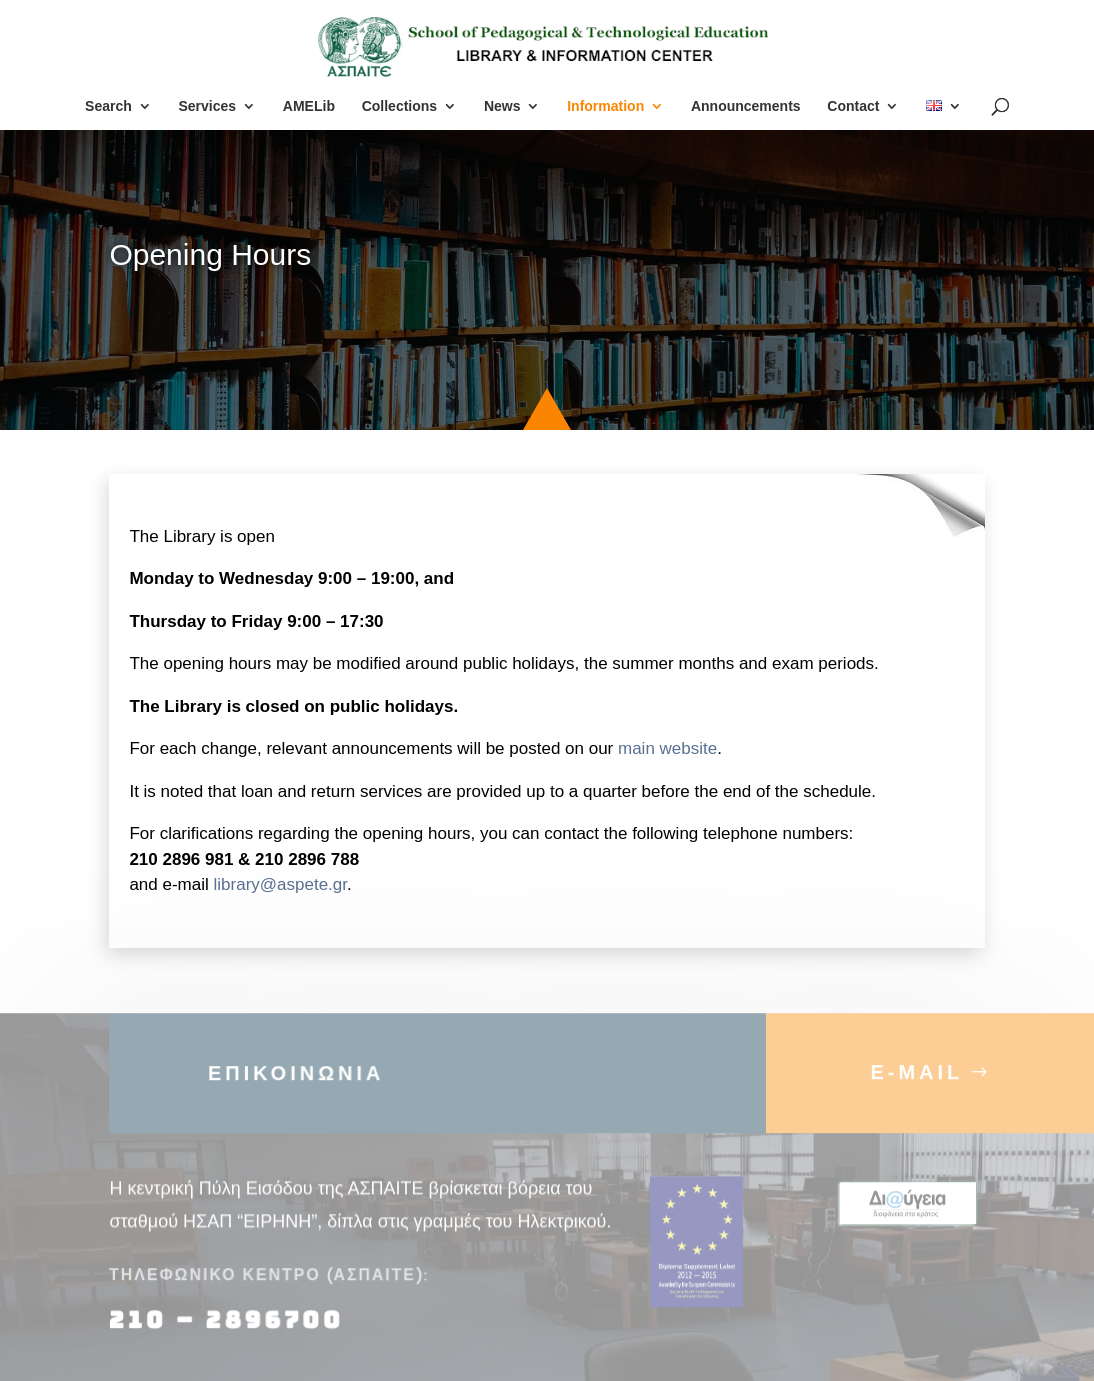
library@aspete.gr (281, 884)
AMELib (309, 106)
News (502, 106)
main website (667, 748)
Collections (399, 106)
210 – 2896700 (230, 1331)
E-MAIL (916, 1082)
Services (207, 106)
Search (108, 106)
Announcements (746, 106)
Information (605, 106)
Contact (853, 106)
